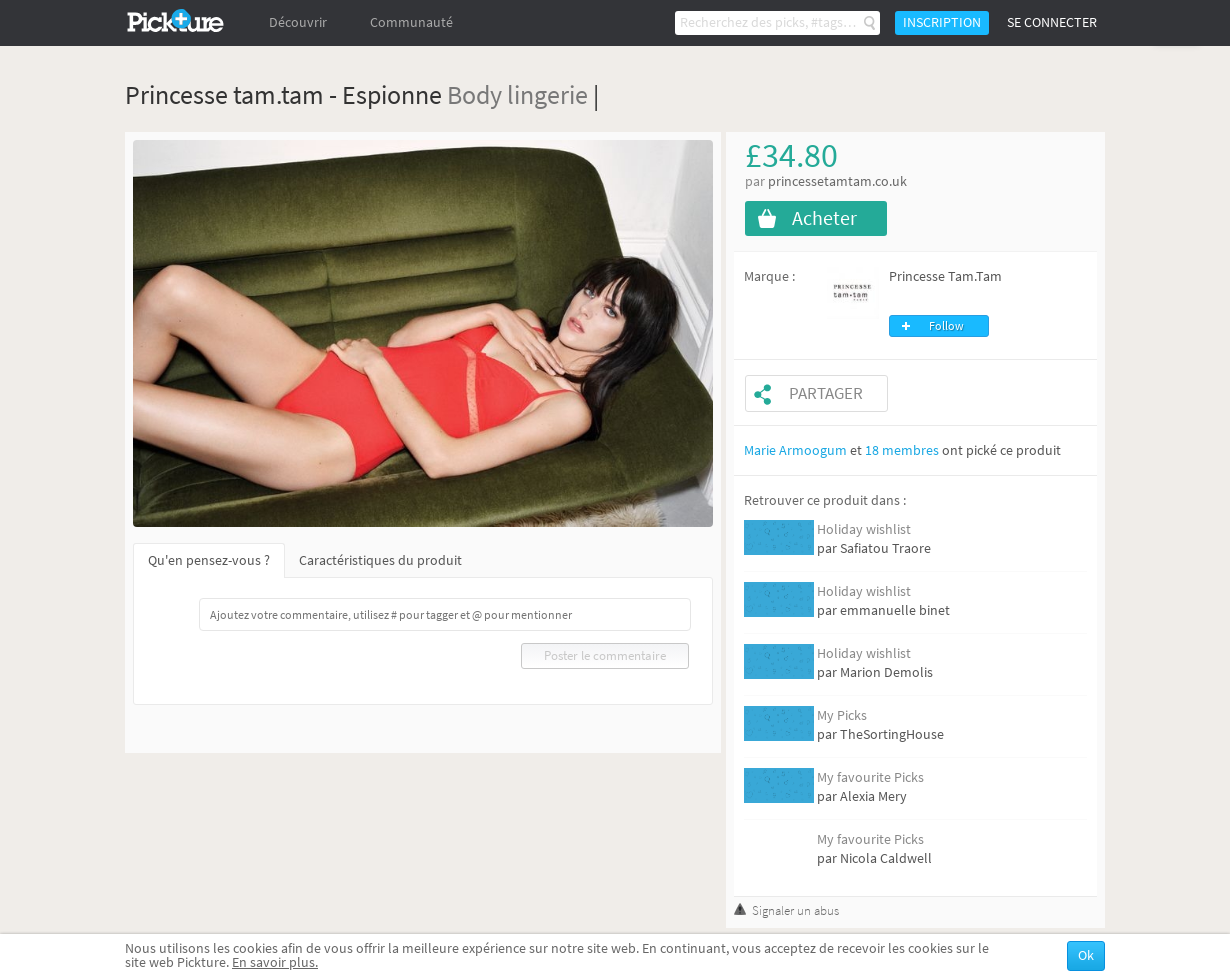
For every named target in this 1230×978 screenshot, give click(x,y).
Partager (826, 393)
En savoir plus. (275, 962)
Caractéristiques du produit (380, 560)
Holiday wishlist (864, 529)
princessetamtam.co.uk (837, 181)
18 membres (902, 450)
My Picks (842, 715)
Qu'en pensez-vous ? (209, 560)
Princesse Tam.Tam (945, 276)
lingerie (547, 94)
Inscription (942, 22)
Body (474, 94)
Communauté (411, 22)
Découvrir (298, 22)
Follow (946, 326)
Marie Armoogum (795, 450)
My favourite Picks (870, 777)
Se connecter (1052, 22)
